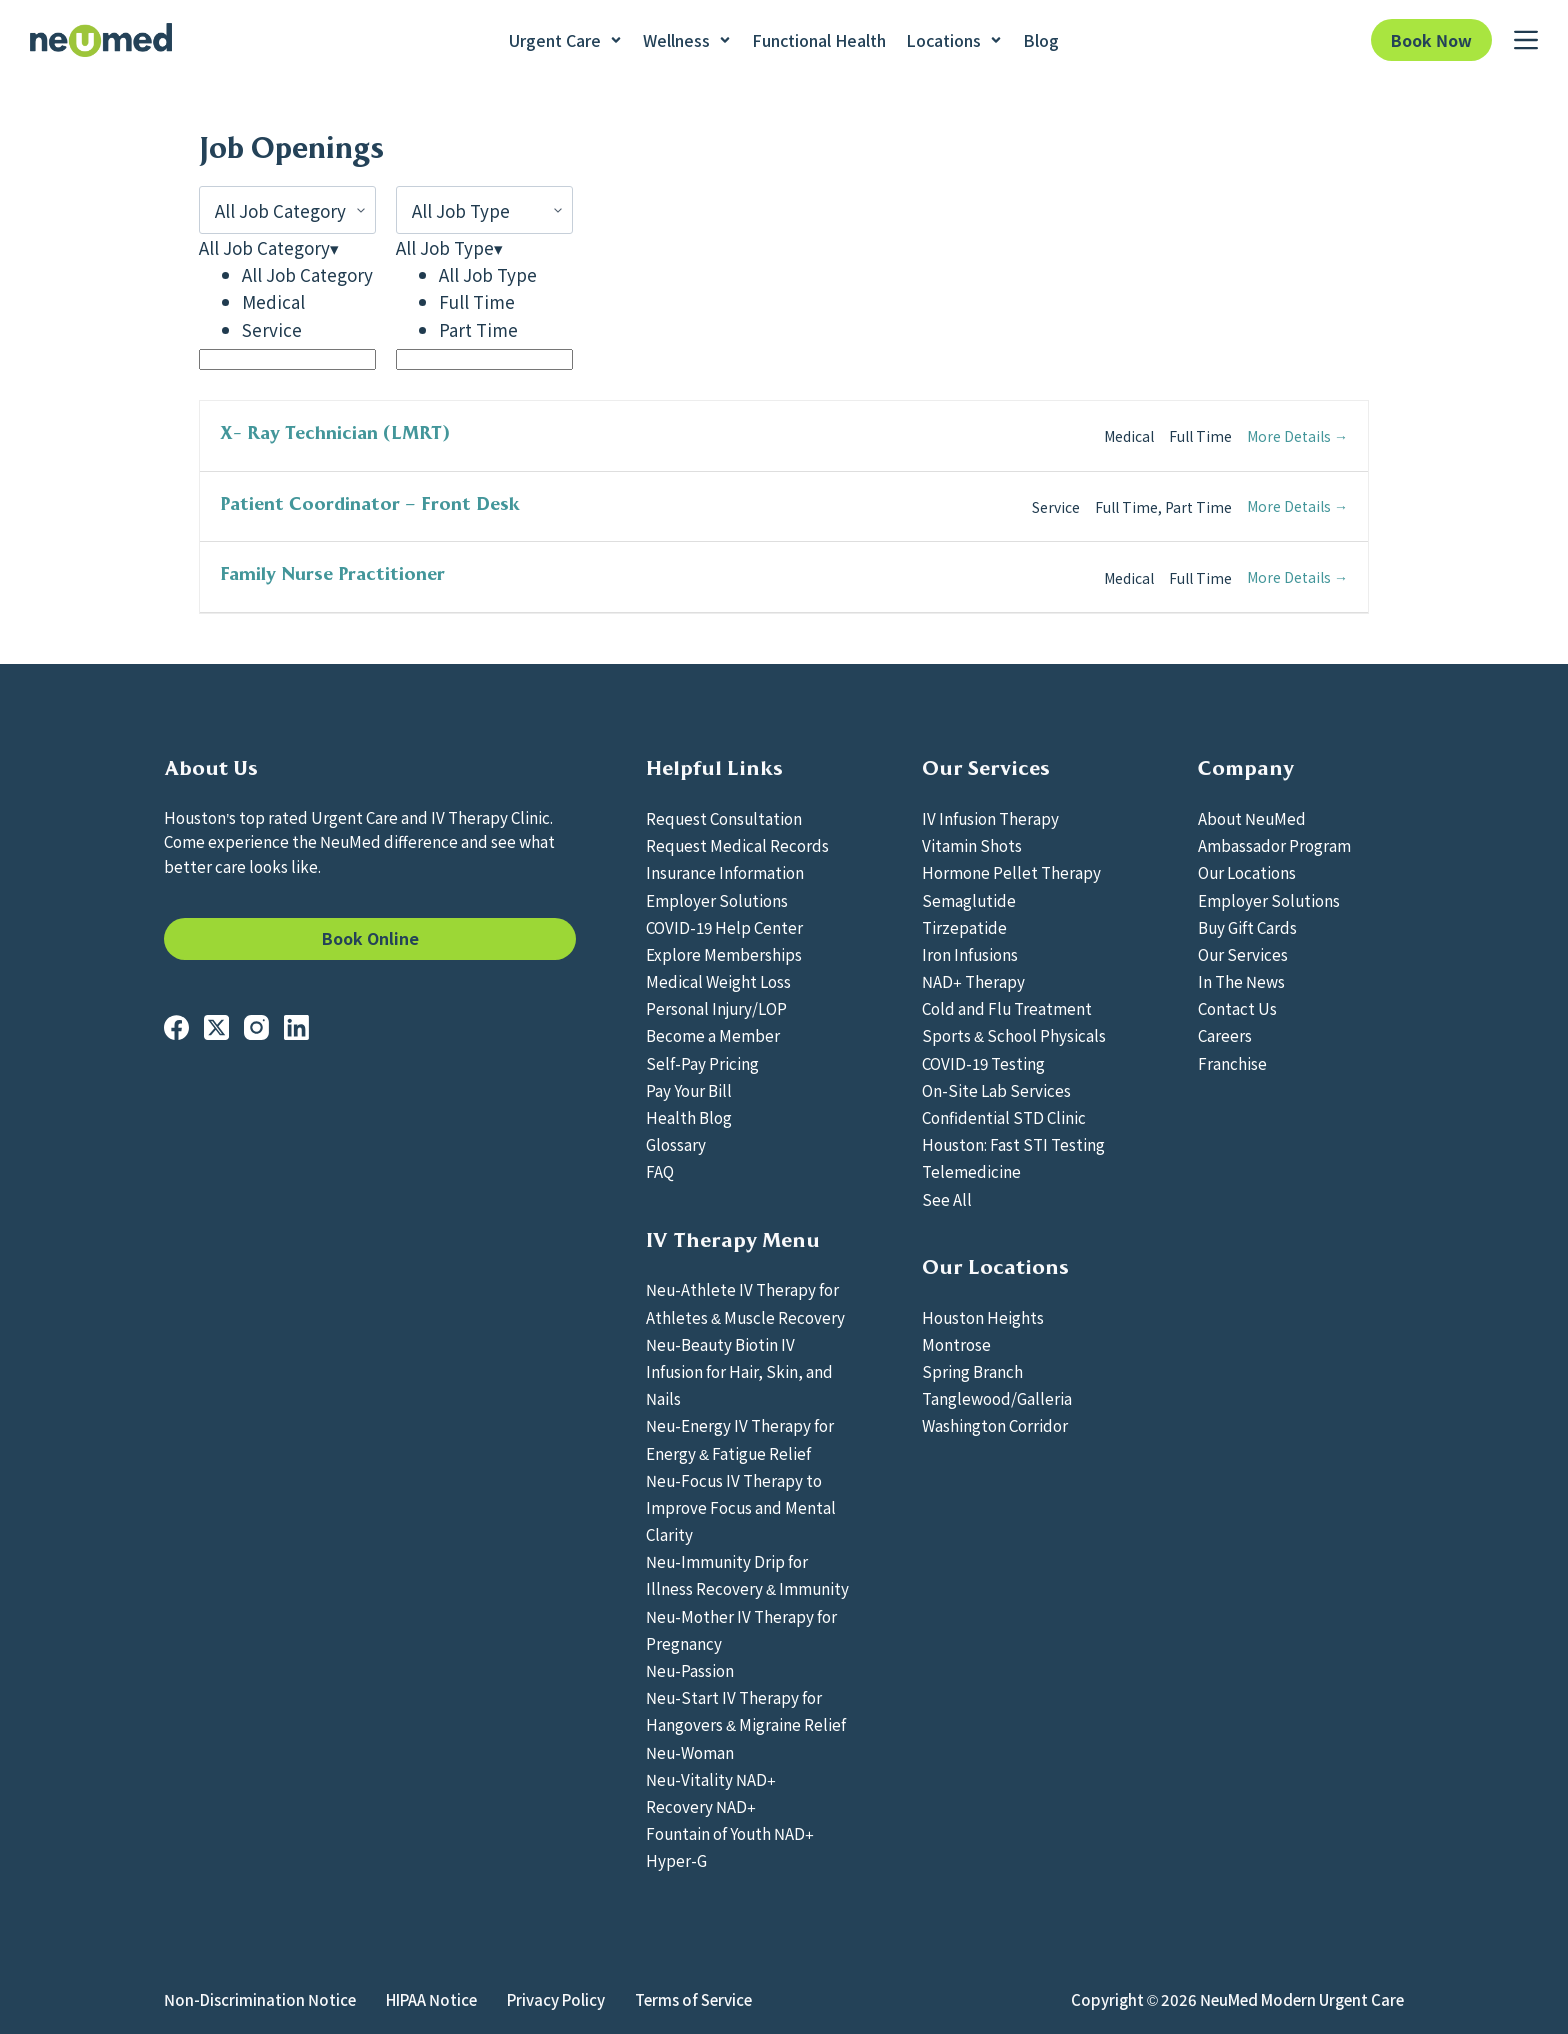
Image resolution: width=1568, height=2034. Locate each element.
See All (947, 1199)
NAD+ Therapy (973, 981)
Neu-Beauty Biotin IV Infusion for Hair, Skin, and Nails (739, 1371)
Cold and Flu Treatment (1007, 1008)
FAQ (660, 1171)
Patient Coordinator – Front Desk (370, 504)
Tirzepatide (964, 927)
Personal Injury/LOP (716, 1008)
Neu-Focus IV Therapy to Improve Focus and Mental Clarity (741, 1507)
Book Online (370, 938)
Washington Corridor (995, 1425)
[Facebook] (176, 1027)
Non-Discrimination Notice (260, 2000)
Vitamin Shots (972, 845)
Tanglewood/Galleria (997, 1398)
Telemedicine (971, 1171)
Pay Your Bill (689, 1090)
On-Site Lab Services (996, 1090)
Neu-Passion (690, 1670)
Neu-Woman (690, 1752)
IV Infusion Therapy (990, 818)
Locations (954, 40)
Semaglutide (969, 900)
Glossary (676, 1144)
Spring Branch (972, 1371)
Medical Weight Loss (718, 981)
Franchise (1232, 1063)
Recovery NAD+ (701, 1806)
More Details (1297, 436)
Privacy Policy (556, 2000)
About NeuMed (1252, 818)
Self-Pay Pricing (702, 1063)
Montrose (956, 1344)
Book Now (1431, 40)
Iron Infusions (970, 954)
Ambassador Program (1274, 845)
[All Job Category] (287, 210)
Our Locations (1247, 872)
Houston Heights (983, 1317)
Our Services (1243, 954)
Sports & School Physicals (1014, 1035)
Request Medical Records (737, 845)
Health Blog (689, 1117)
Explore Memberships (724, 954)
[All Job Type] (484, 210)
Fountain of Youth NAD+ (730, 1833)
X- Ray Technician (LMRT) (335, 433)
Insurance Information (725, 872)
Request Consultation (724, 818)
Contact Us (1237, 1008)
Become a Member (713, 1035)
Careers (1225, 1035)
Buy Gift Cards (1247, 927)
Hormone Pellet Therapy (1011, 872)
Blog (1041, 40)
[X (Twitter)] (216, 1027)
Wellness (687, 40)
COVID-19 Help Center (724, 927)
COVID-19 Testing (983, 1063)
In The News (1241, 981)
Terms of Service (693, 2000)
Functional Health (819, 40)
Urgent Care (566, 40)
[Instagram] (256, 1027)
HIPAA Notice (431, 2000)
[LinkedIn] (296, 1027)
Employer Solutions (717, 900)
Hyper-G (676, 1860)
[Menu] (1526, 40)
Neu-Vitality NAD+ (711, 1779)
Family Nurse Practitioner (332, 574)
